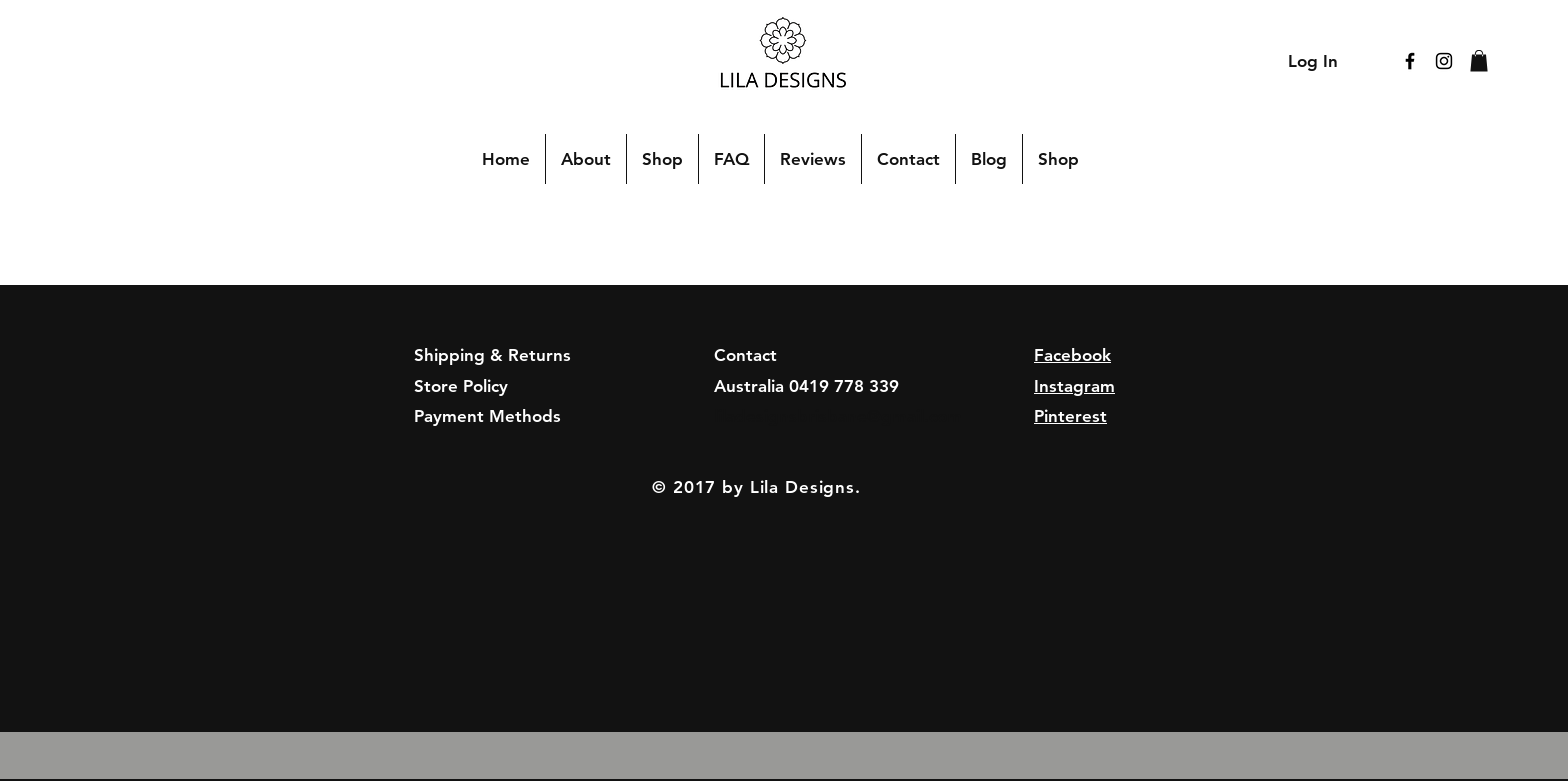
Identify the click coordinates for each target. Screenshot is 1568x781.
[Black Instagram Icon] (1444, 61)
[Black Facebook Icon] (1410, 61)
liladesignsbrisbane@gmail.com (838, 416)
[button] (1479, 61)
